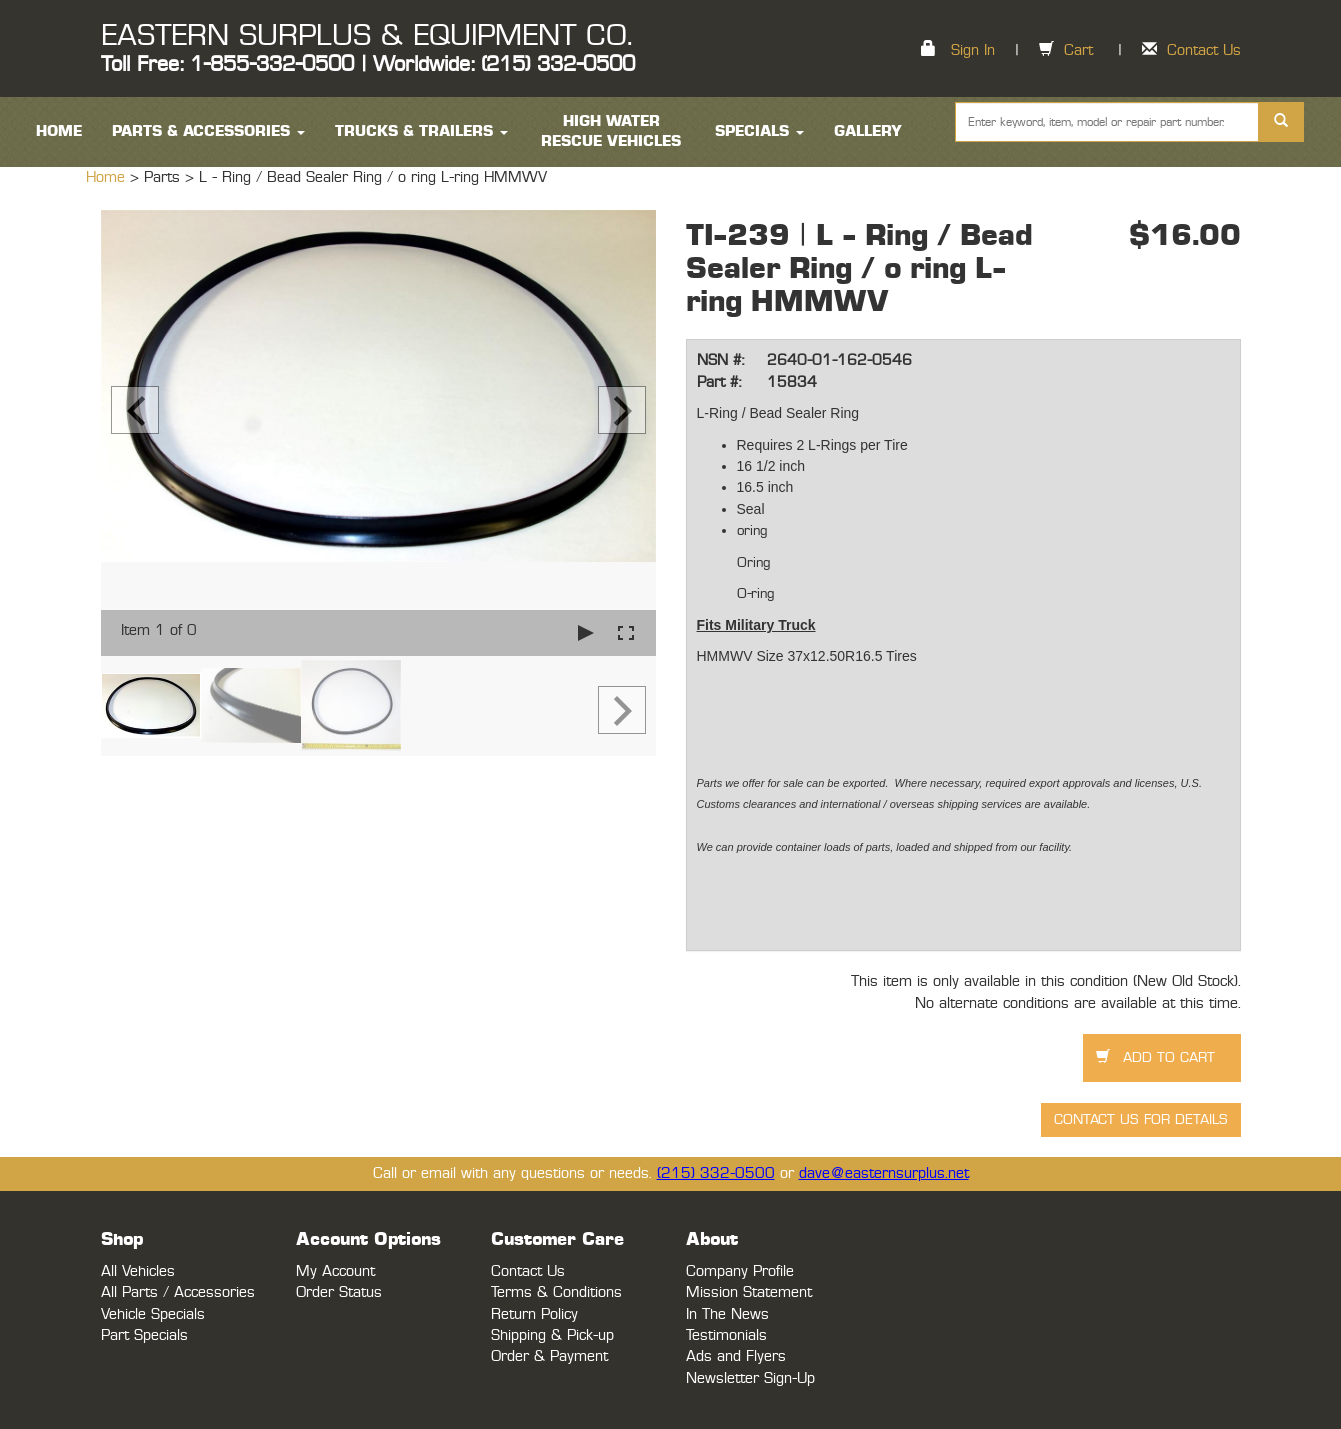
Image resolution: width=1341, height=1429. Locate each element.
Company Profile (740, 1271)
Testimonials (726, 1335)
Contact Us (1204, 50)
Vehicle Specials (153, 1314)
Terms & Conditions (556, 1292)
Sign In (973, 50)
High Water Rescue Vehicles (611, 131)
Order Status (339, 1292)
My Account (335, 1271)
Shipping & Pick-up (552, 1335)
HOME (59, 131)
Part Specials (144, 1335)
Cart (1078, 50)
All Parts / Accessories (178, 1292)
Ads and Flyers (736, 1356)
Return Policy (534, 1314)
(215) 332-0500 (716, 1173)
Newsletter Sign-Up (750, 1378)
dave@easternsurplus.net (884, 1173)
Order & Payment (549, 1356)
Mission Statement (749, 1292)
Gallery (868, 131)
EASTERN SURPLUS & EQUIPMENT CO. (366, 36)
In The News (727, 1314)
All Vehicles (138, 1271)
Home (108, 177)
